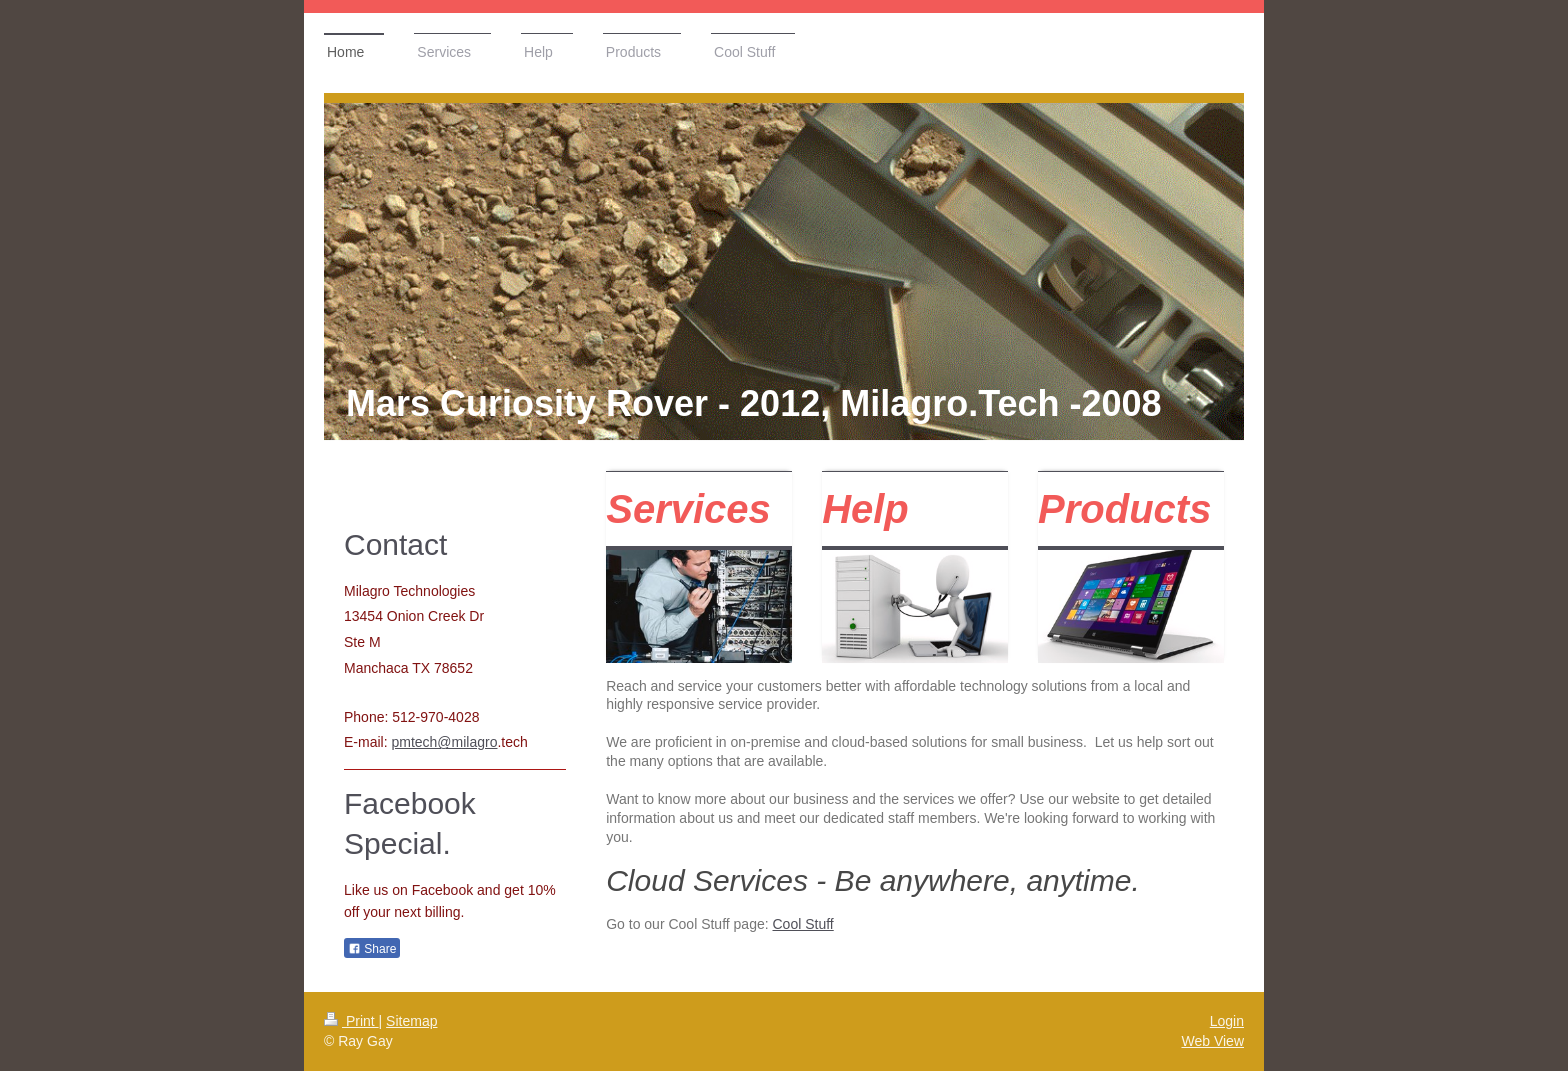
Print (351, 1021)
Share (372, 949)
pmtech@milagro (444, 742)
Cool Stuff (803, 924)
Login (1227, 1021)
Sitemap (411, 1021)
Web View (1212, 1041)
